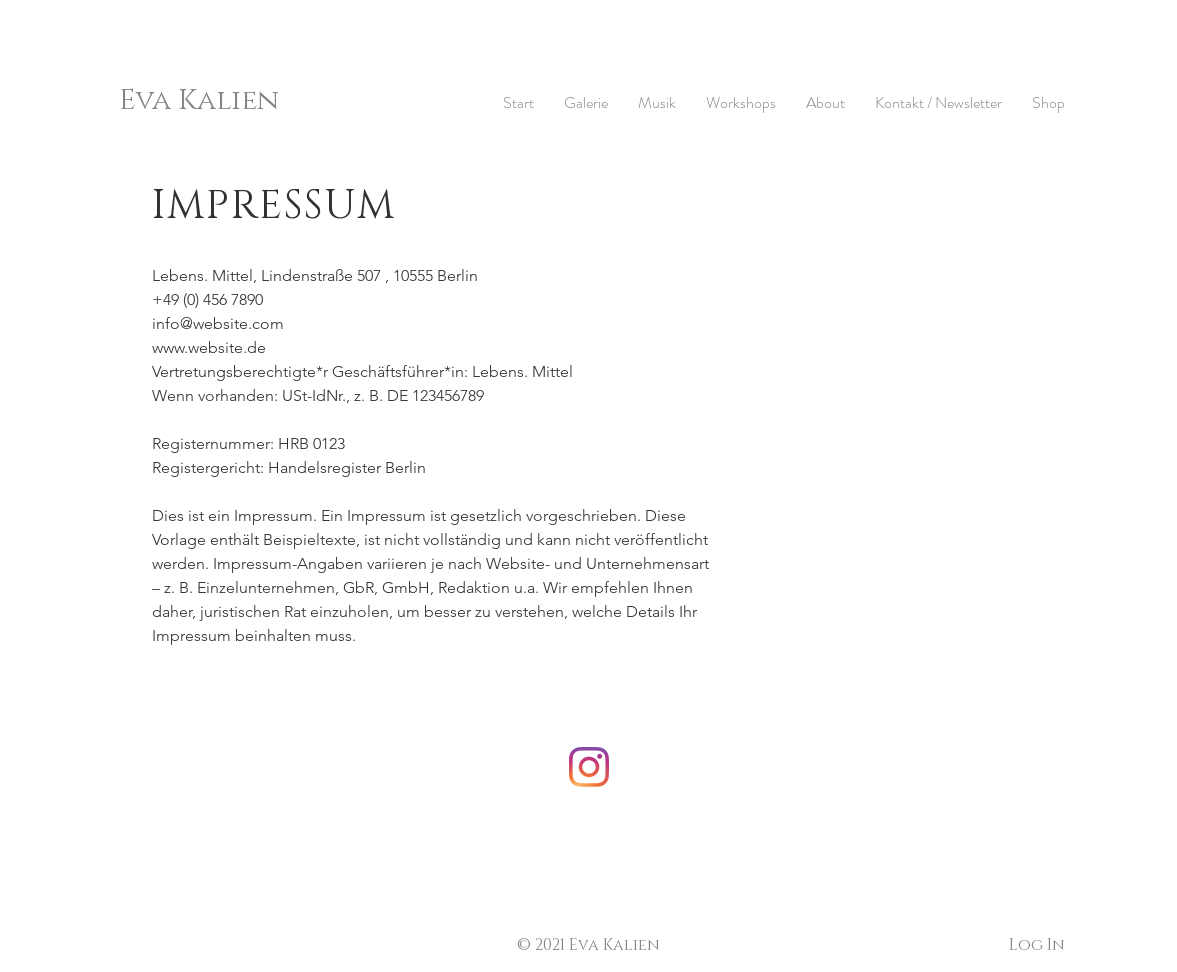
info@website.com (218, 323)
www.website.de (209, 347)
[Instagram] (589, 767)
